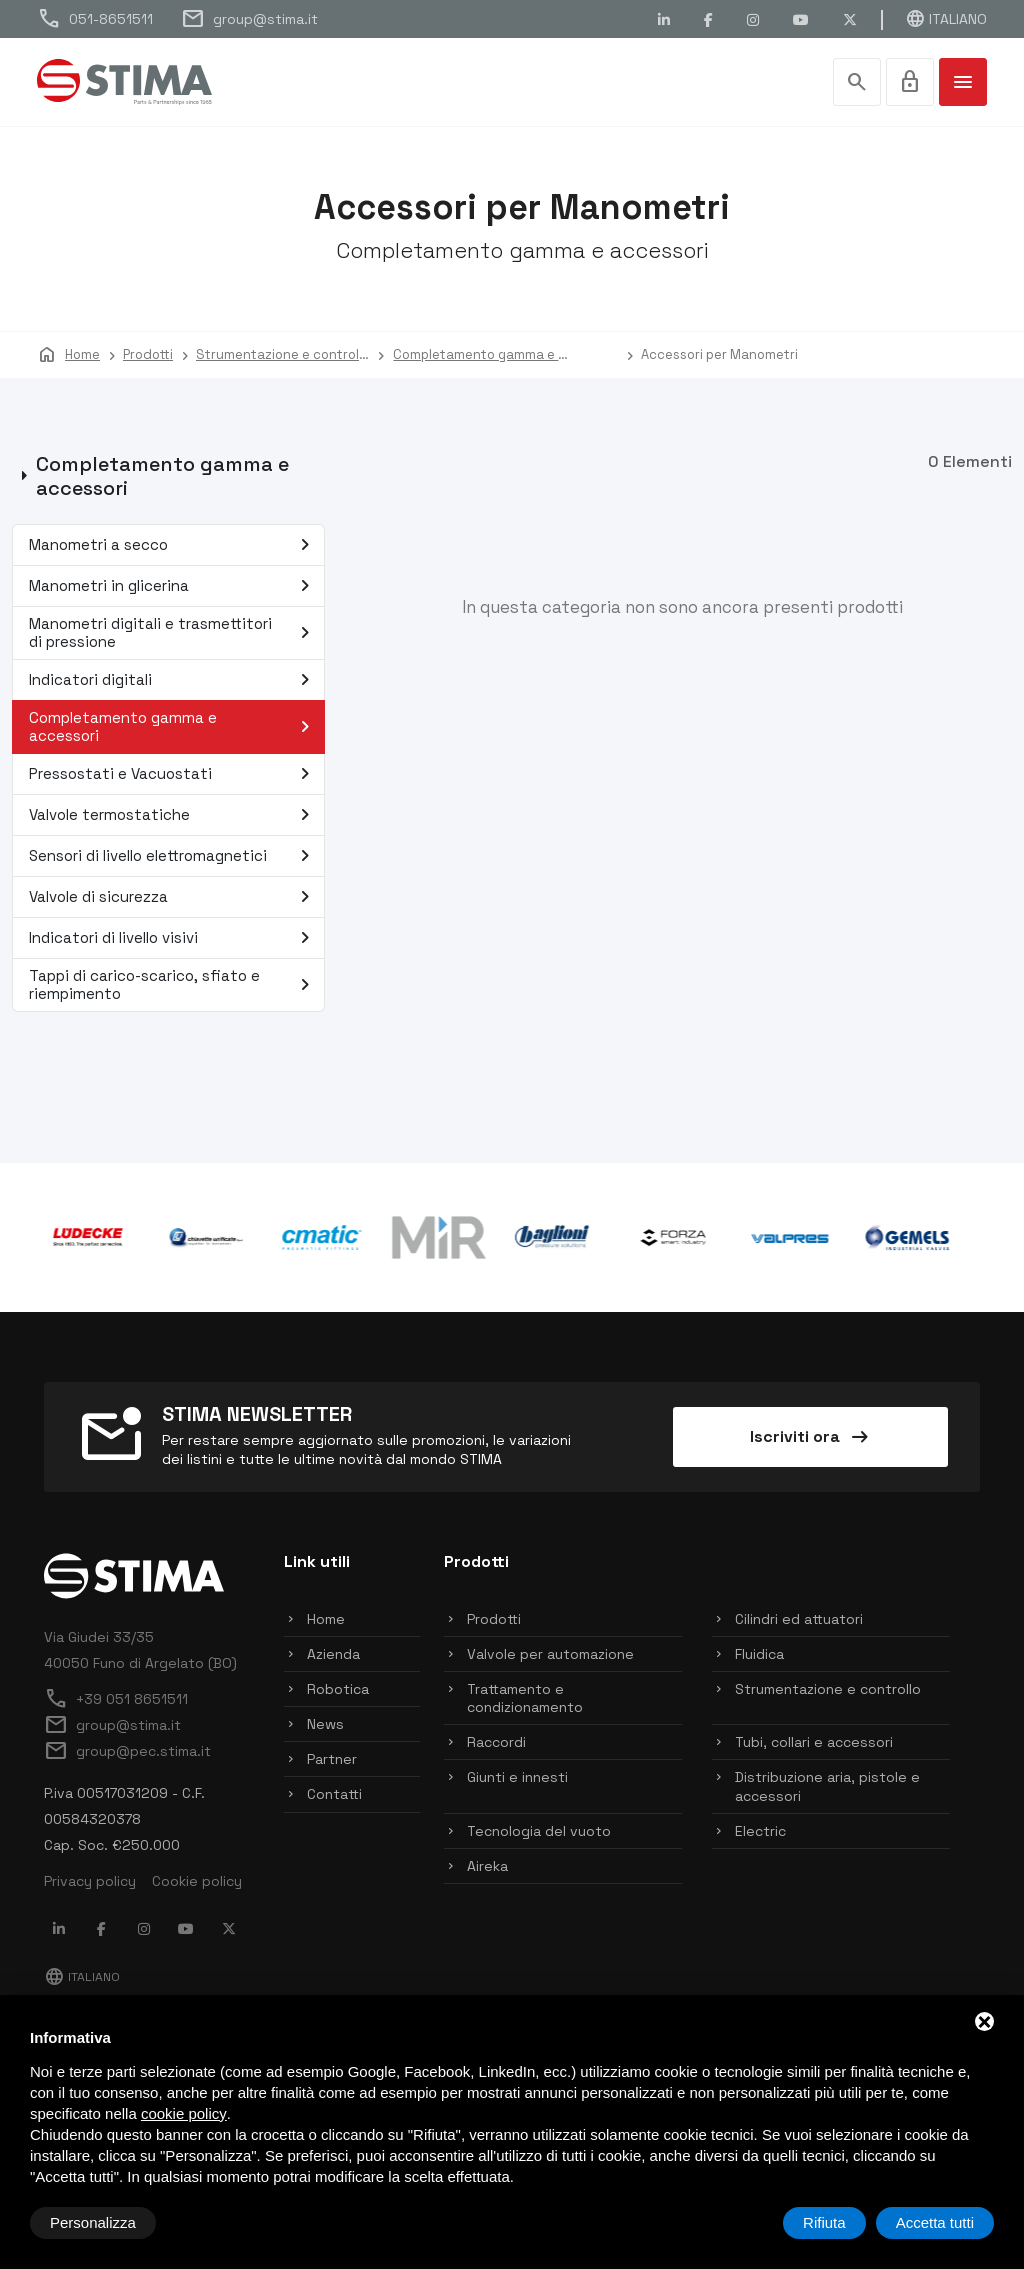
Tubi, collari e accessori (814, 1744)
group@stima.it (249, 19)
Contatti (334, 1797)
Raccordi (496, 1744)
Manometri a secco (173, 547)
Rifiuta (824, 2222)
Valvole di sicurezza (173, 899)
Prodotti (494, 1621)
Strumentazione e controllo (828, 1691)
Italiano (946, 19)
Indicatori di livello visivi (173, 940)
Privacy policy (90, 1883)
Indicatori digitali (173, 682)
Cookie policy (197, 1883)
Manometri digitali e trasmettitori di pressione (173, 634)
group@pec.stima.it (127, 1753)
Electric (760, 1833)
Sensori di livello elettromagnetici (173, 858)
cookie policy (184, 2113)
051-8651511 (95, 19)
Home (326, 1621)
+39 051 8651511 (116, 1701)
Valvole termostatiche (173, 817)
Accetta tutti (935, 2222)
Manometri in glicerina (173, 588)
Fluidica (759, 1656)
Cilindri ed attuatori (799, 1621)
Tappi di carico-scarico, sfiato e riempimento (173, 986)
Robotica (338, 1691)
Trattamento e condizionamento (525, 1700)
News (325, 1726)
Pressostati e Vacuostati (173, 776)
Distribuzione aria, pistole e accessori (827, 1789)
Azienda (333, 1656)
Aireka (487, 1868)
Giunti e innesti (517, 1780)
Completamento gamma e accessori (173, 728)
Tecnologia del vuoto (539, 1833)
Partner (332, 1761)
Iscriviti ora (811, 1439)
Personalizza (93, 2222)
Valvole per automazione (550, 1656)
